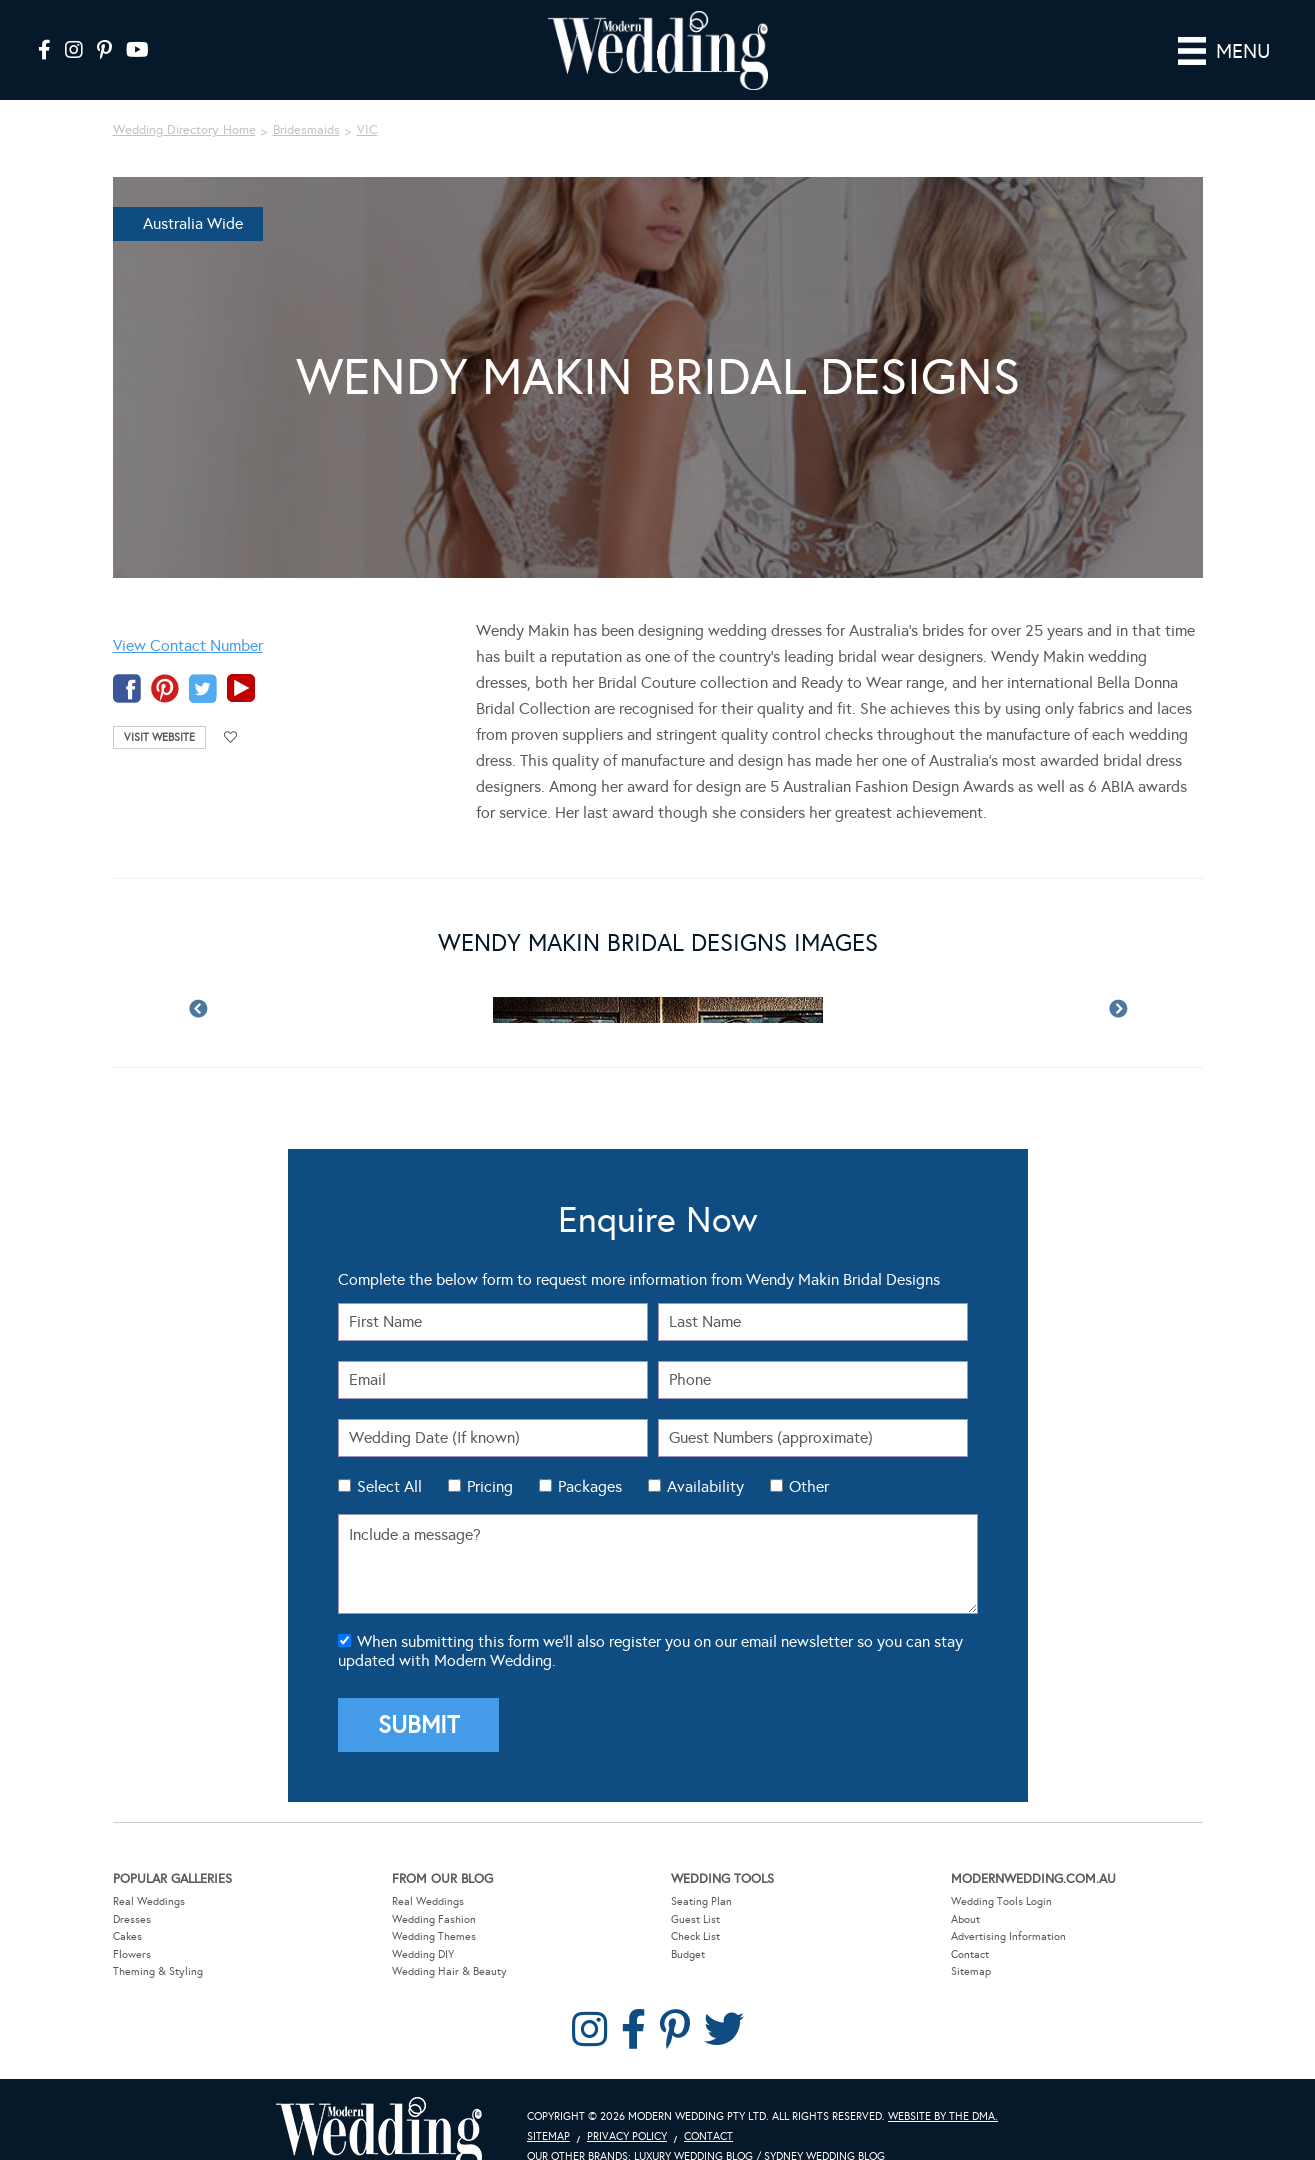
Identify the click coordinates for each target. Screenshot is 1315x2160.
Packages (590, 1456)
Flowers (132, 1924)
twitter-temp (203, 658)
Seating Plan (701, 1871)
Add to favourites (231, 707)
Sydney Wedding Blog (824, 2126)
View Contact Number (188, 615)
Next (1118, 981)
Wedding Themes (434, 1906)
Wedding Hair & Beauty (449, 1942)
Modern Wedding (379, 2104)
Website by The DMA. (943, 2086)
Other (809, 1456)
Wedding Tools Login (1001, 1871)
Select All (389, 1456)
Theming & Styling (158, 1942)
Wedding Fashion (434, 1889)
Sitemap (971, 1942)
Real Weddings (149, 1871)
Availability (705, 1456)
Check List (695, 1906)
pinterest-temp (165, 658)
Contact (970, 1924)
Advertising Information (1008, 1906)
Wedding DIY (423, 1924)
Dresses (132, 1889)
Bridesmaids (306, 101)
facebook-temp (127, 658)
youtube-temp (241, 658)
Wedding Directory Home (184, 101)
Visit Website (159, 707)
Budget (688, 1924)
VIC (367, 101)
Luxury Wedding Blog (693, 2126)
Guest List (695, 1889)
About (965, 1889)
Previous (198, 981)
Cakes (127, 1906)
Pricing (490, 1456)
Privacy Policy (627, 2106)
